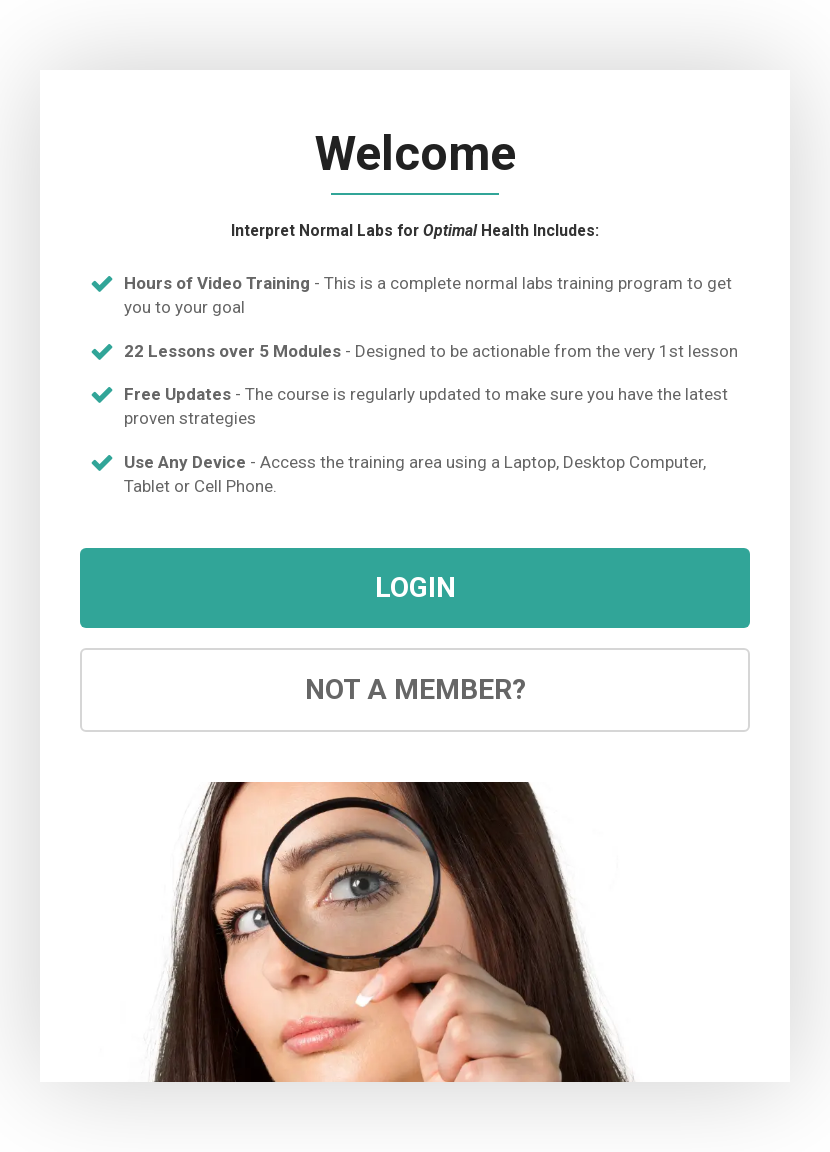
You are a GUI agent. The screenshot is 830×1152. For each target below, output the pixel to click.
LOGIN (415, 587)
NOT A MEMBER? (415, 689)
